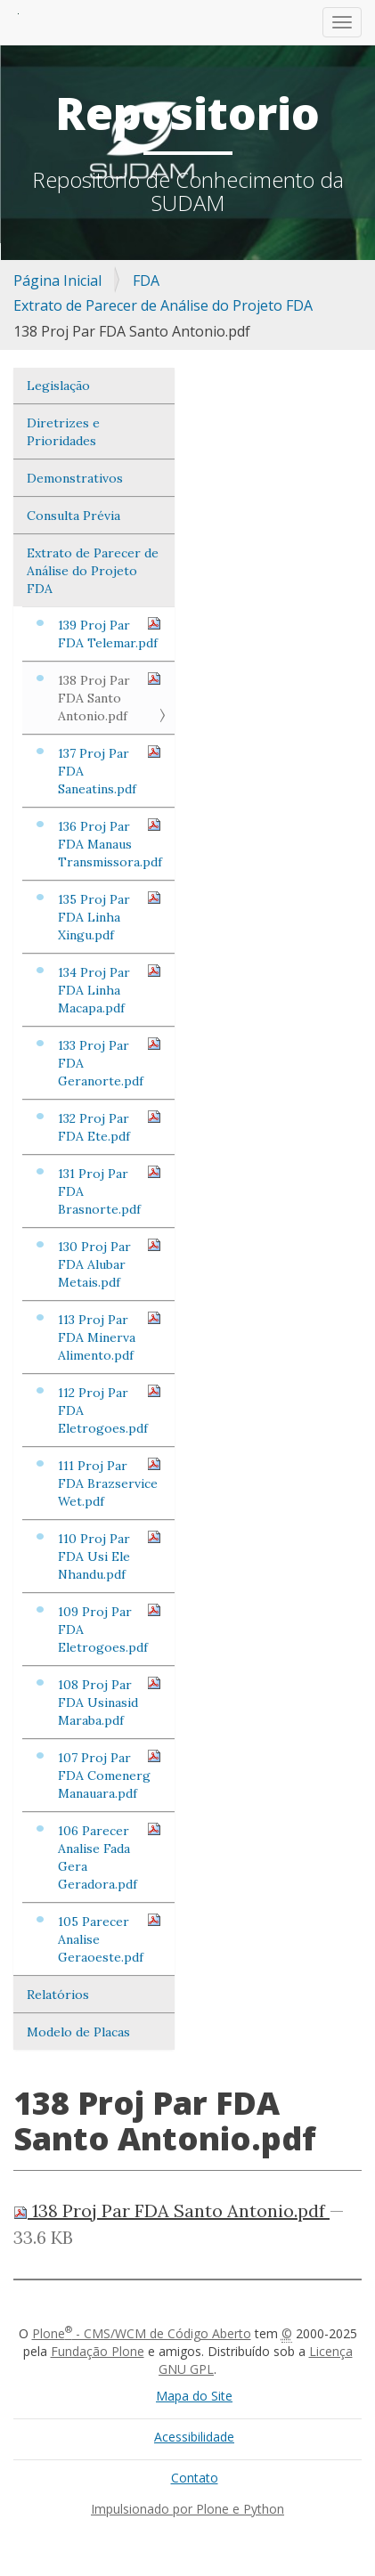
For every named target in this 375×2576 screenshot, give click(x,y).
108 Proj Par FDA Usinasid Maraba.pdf (109, 1702)
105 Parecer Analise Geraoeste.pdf (109, 1939)
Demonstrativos (75, 478)
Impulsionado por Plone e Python (187, 2508)
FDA (146, 280)
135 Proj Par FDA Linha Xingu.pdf (109, 916)
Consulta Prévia (73, 516)
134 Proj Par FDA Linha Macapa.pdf (109, 989)
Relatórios (58, 1995)
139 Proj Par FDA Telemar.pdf (109, 633)
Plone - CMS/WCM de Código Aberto (141, 2333)
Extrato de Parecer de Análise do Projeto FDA (163, 305)
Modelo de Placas (78, 2032)
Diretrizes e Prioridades (63, 432)
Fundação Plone (97, 2351)
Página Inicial (57, 280)
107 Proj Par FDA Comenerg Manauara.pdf (109, 1775)
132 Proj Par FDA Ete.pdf (109, 1126)
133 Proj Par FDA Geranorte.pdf (109, 1062)
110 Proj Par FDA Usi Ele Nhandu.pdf (109, 1556)
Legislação (58, 386)
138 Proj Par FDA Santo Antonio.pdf (109, 697)
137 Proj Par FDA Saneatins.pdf (109, 770)
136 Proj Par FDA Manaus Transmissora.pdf (110, 843)
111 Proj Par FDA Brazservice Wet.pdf (109, 1483)
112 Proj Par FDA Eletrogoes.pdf (109, 1410)
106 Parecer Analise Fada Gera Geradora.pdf (109, 1857)
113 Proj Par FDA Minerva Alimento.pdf (109, 1337)
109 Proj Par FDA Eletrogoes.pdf (109, 1629)
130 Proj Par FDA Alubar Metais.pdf (109, 1264)
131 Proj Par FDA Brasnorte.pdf (109, 1191)
